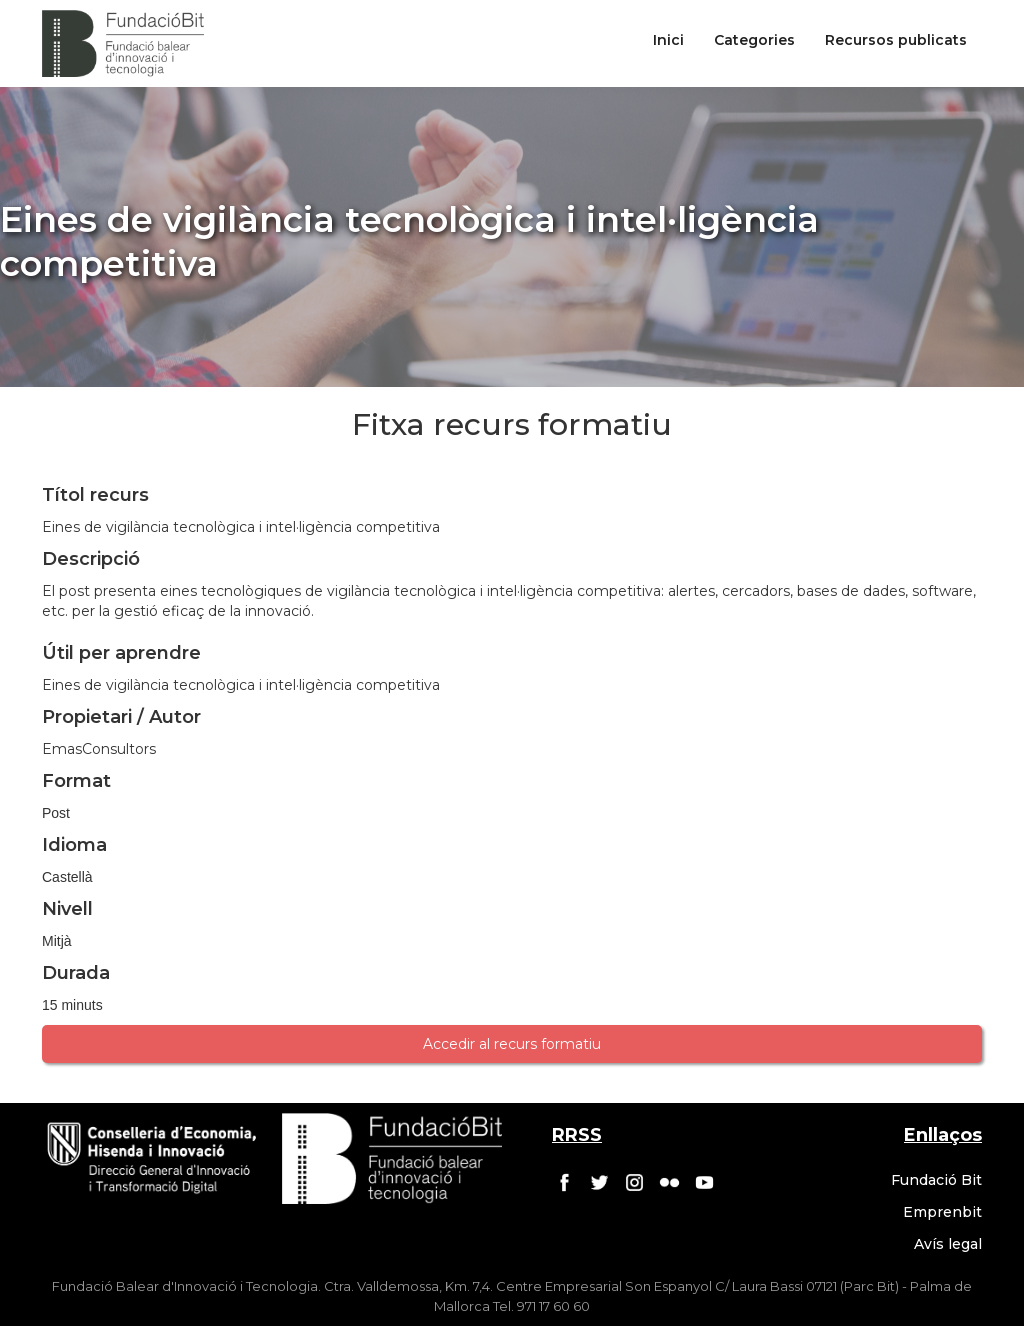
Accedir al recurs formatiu (512, 1044)
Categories (754, 40)
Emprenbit (942, 1212)
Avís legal (948, 1244)
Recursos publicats (896, 40)
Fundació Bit (936, 1180)
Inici (668, 40)
